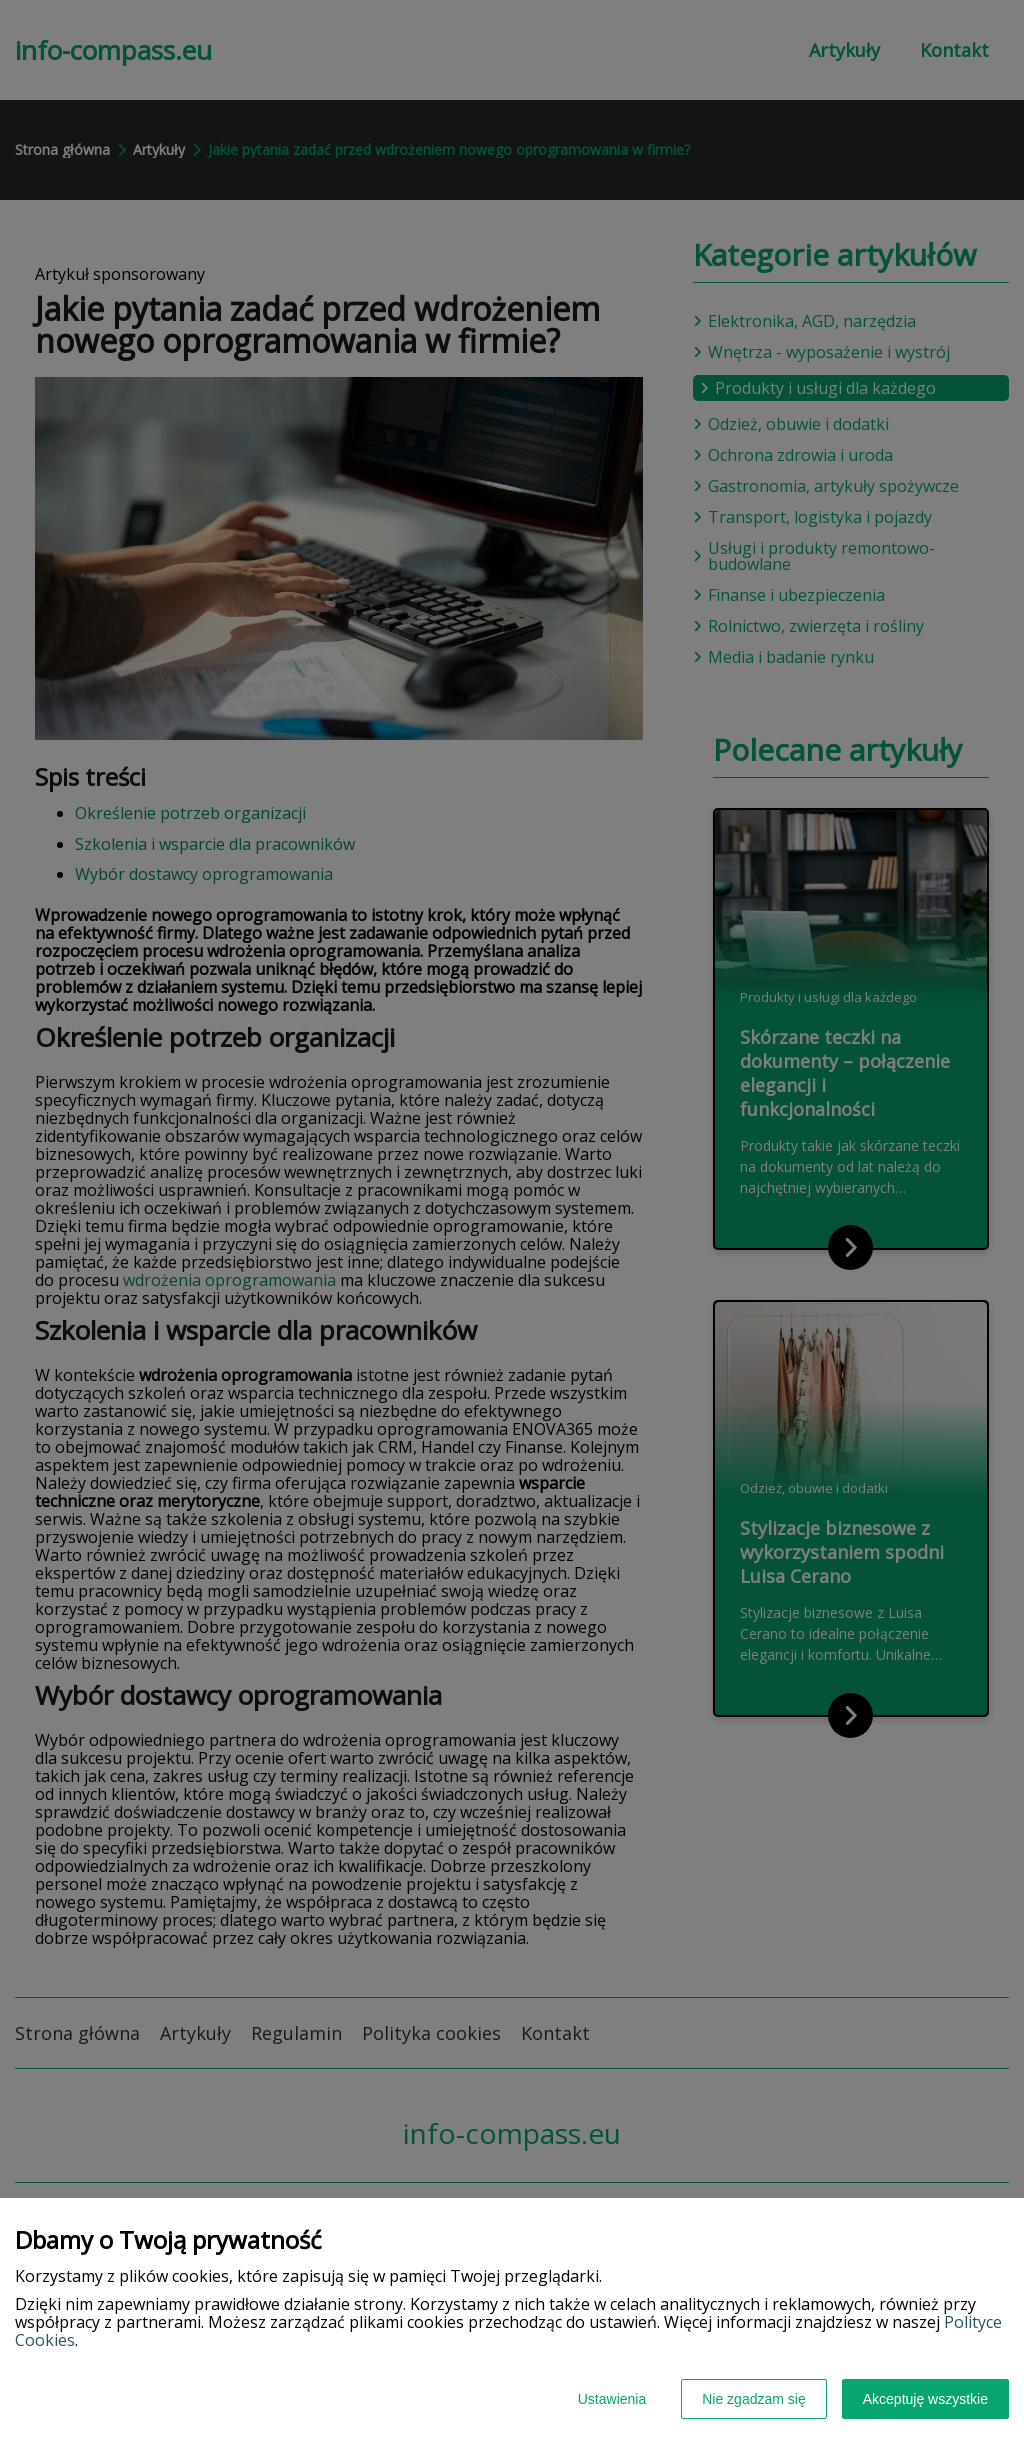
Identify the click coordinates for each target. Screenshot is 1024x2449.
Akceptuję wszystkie (925, 2399)
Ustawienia (612, 2399)
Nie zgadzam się (754, 2399)
